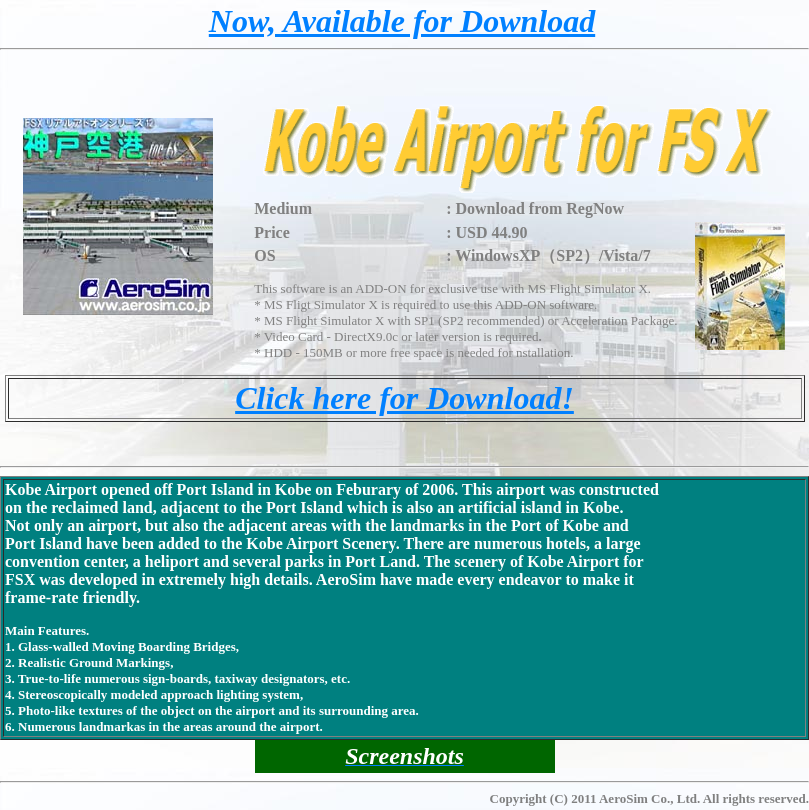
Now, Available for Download (402, 21)
